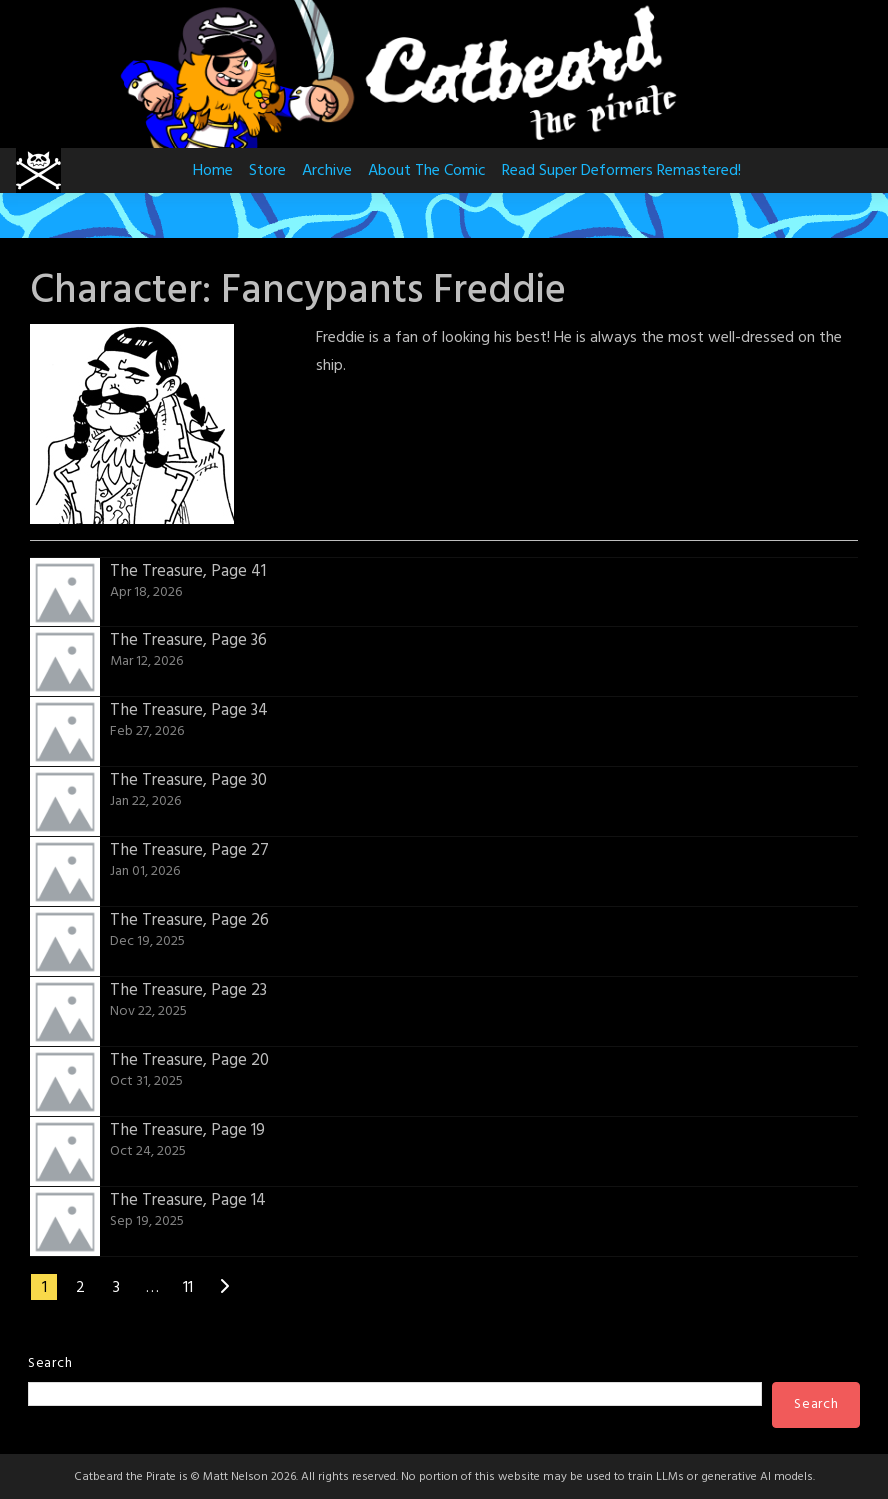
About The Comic (427, 171)
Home (213, 171)
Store (267, 171)
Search (50, 1363)
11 (188, 1288)
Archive (327, 171)
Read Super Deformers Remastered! (621, 171)
